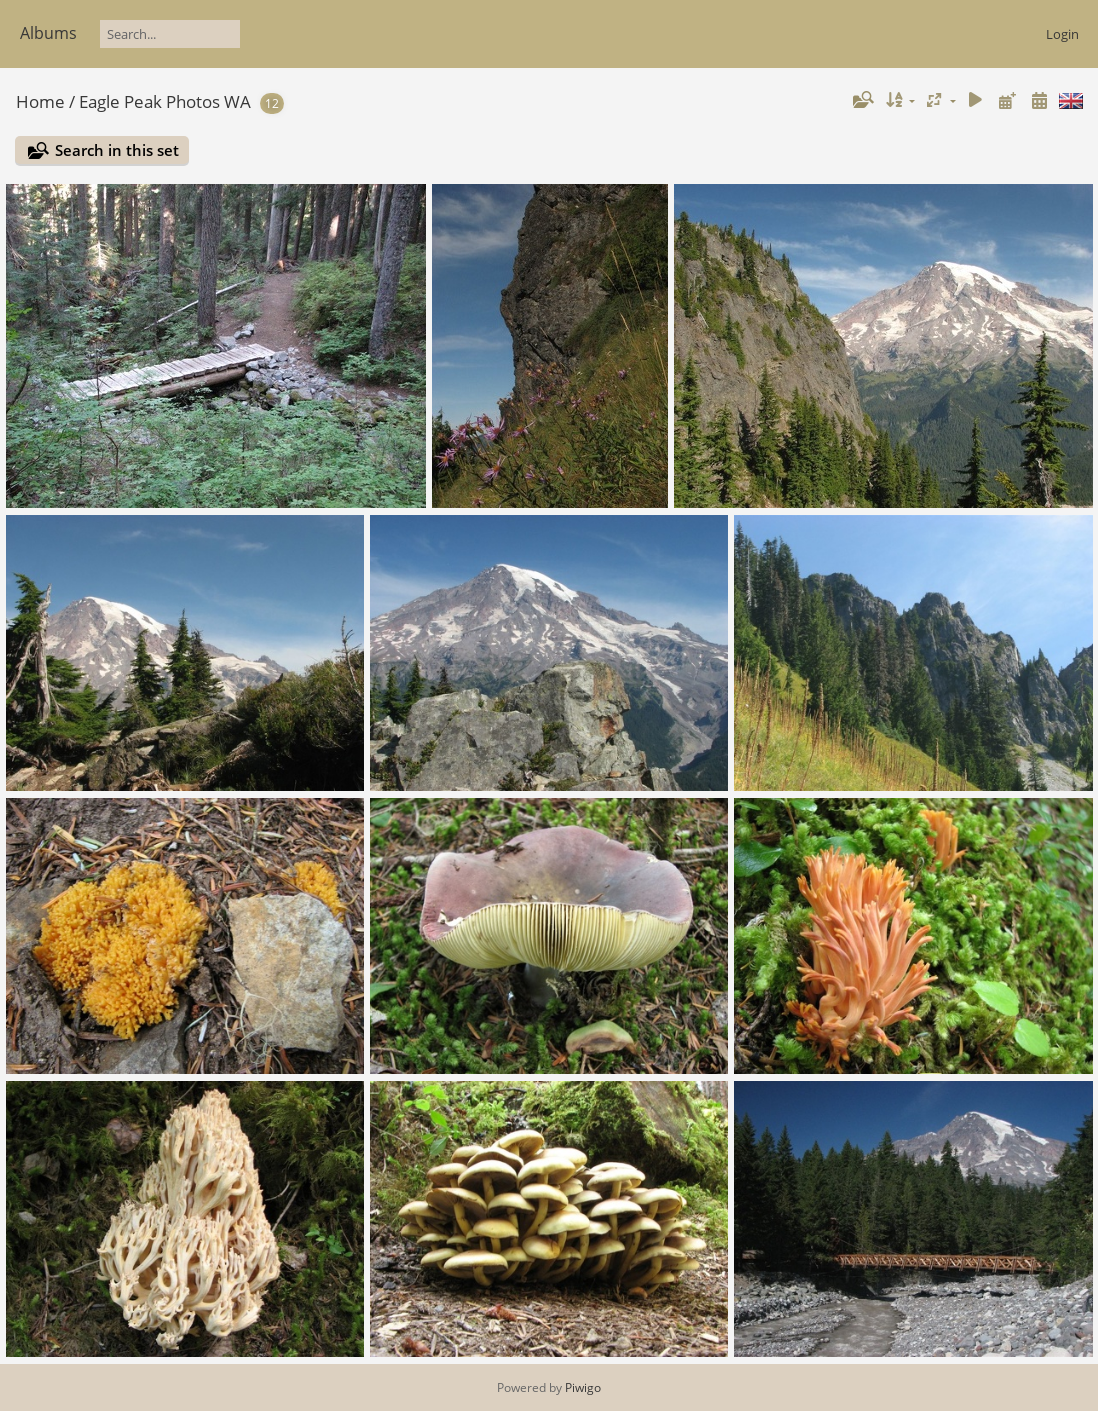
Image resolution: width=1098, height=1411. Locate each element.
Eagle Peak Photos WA (165, 101)
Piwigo (583, 1387)
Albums (48, 33)
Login (1062, 34)
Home (40, 101)
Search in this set (117, 150)
